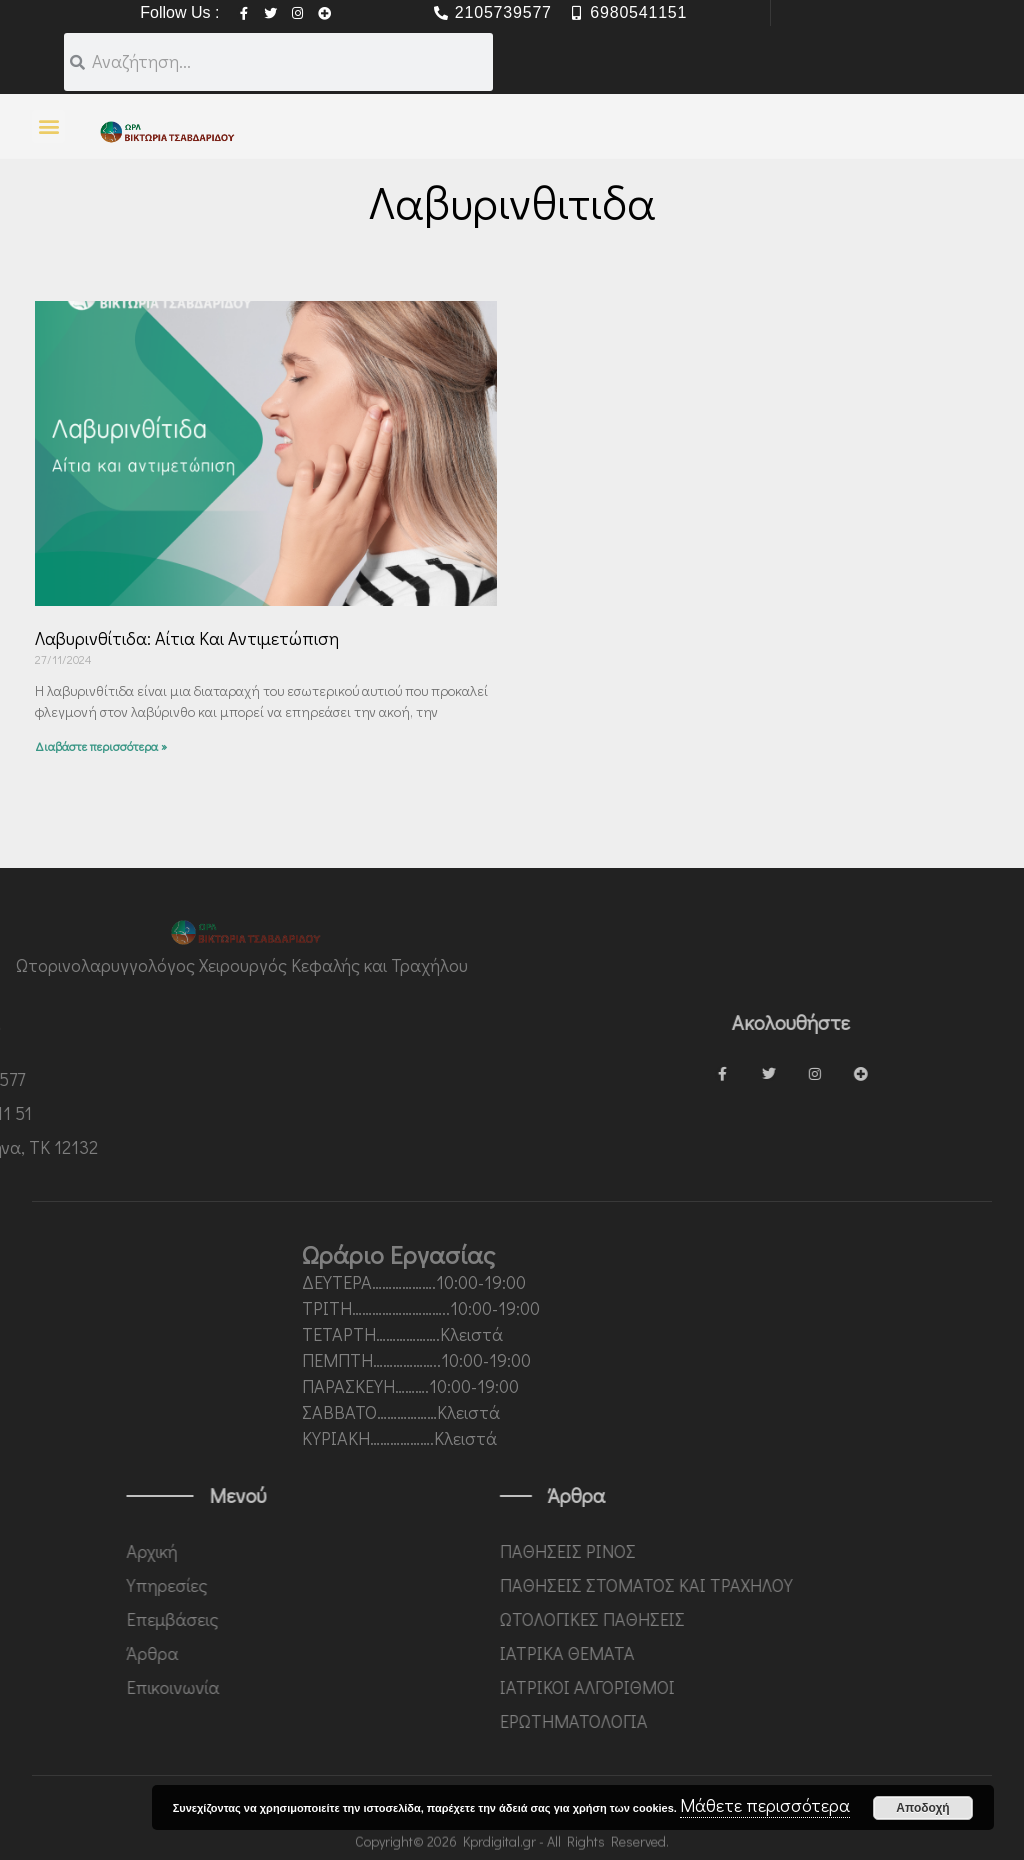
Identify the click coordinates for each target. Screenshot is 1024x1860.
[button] (48, 126)
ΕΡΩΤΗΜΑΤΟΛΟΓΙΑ (724, 1721)
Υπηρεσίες (309, 1585)
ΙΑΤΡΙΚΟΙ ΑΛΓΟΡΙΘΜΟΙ (737, 1687)
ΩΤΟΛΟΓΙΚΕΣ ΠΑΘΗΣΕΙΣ (742, 1619)
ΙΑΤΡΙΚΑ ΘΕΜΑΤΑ (717, 1653)
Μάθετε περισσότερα (765, 1805)
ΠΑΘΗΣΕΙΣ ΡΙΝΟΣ (718, 1551)
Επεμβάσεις (315, 1619)
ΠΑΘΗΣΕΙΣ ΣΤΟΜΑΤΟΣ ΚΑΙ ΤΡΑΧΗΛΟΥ (796, 1585)
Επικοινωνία (315, 1687)
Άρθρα (295, 1653)
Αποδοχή (922, 1808)
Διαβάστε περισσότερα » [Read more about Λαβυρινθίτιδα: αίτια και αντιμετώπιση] (101, 746)
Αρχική (294, 1551)
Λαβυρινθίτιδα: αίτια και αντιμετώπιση (187, 638)
